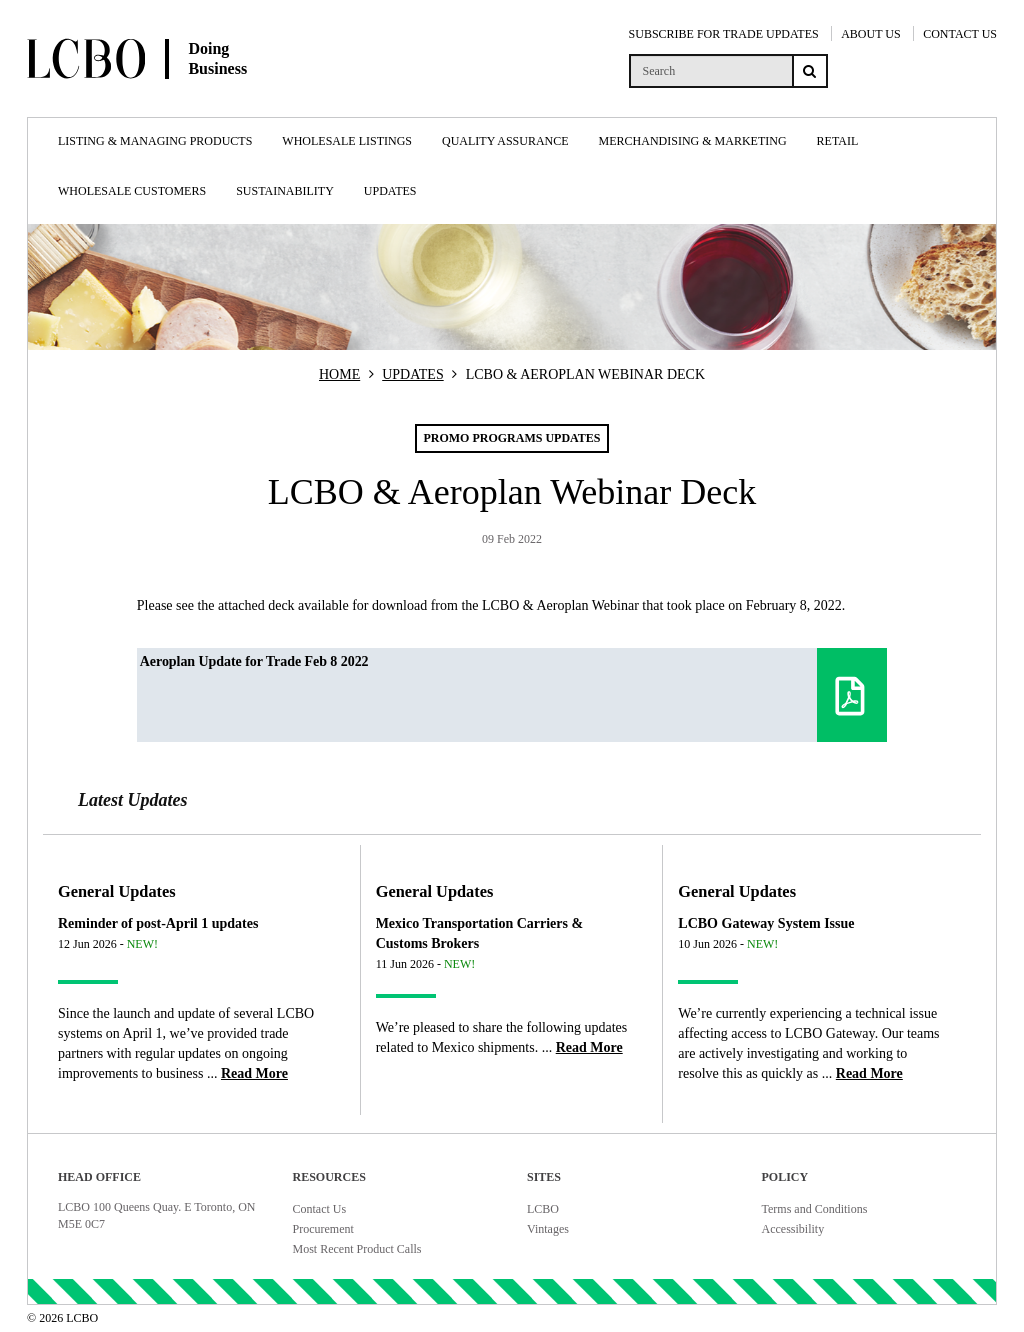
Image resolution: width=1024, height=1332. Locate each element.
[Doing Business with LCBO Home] (187, 99)
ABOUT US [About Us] (870, 34)
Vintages (548, 1229)
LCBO (543, 1209)
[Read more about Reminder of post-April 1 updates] (254, 1073)
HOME (339, 374)
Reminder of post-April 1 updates (158, 923)
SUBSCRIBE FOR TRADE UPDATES (724, 34)
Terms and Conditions (815, 1209)
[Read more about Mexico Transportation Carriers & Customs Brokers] (589, 1047)
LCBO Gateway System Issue (766, 923)
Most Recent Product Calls (357, 1249)
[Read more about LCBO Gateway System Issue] (869, 1073)
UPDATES (412, 374)
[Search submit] (810, 71)
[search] (710, 71)
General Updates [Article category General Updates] (117, 891)
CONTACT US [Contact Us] (960, 34)
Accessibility (793, 1229)
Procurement (323, 1229)
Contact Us (320, 1209)
